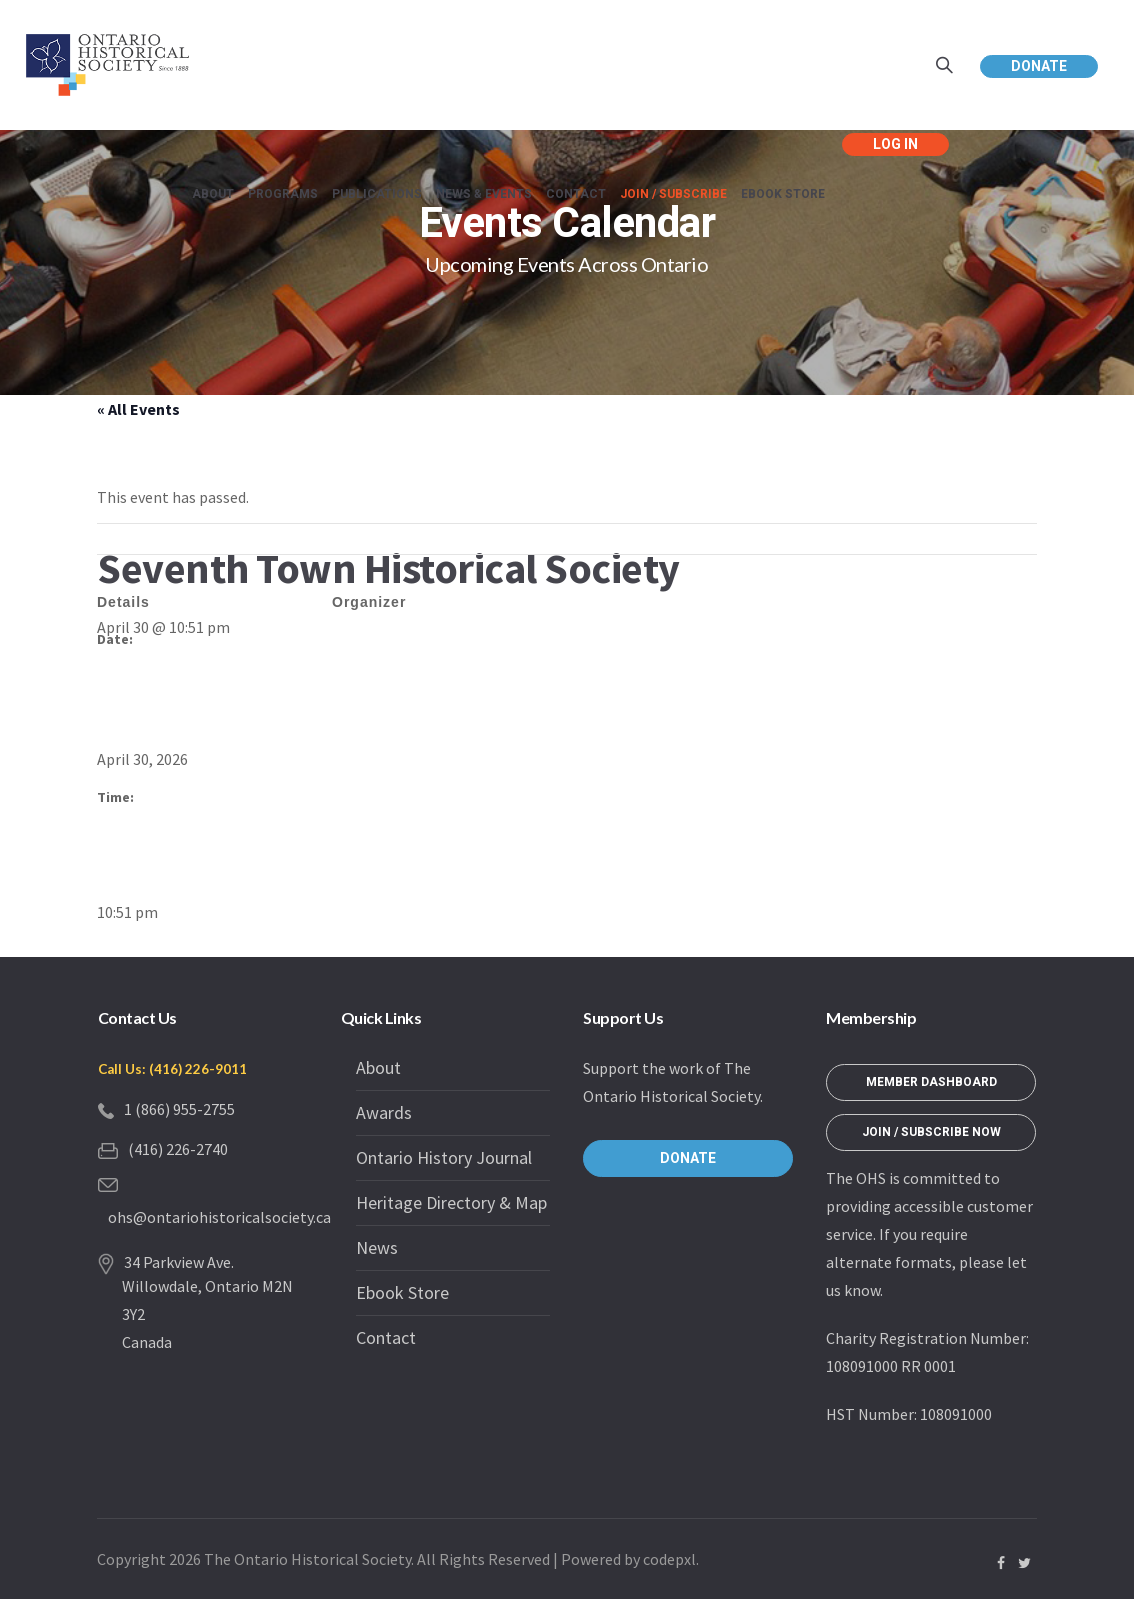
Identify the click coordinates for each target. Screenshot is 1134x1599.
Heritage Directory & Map (451, 1202)
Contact (386, 1337)
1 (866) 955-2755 (179, 1109)
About (378, 1067)
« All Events (138, 409)
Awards (384, 1112)
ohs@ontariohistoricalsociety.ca (219, 1217)
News (377, 1247)
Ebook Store (402, 1292)
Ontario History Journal (444, 1157)
